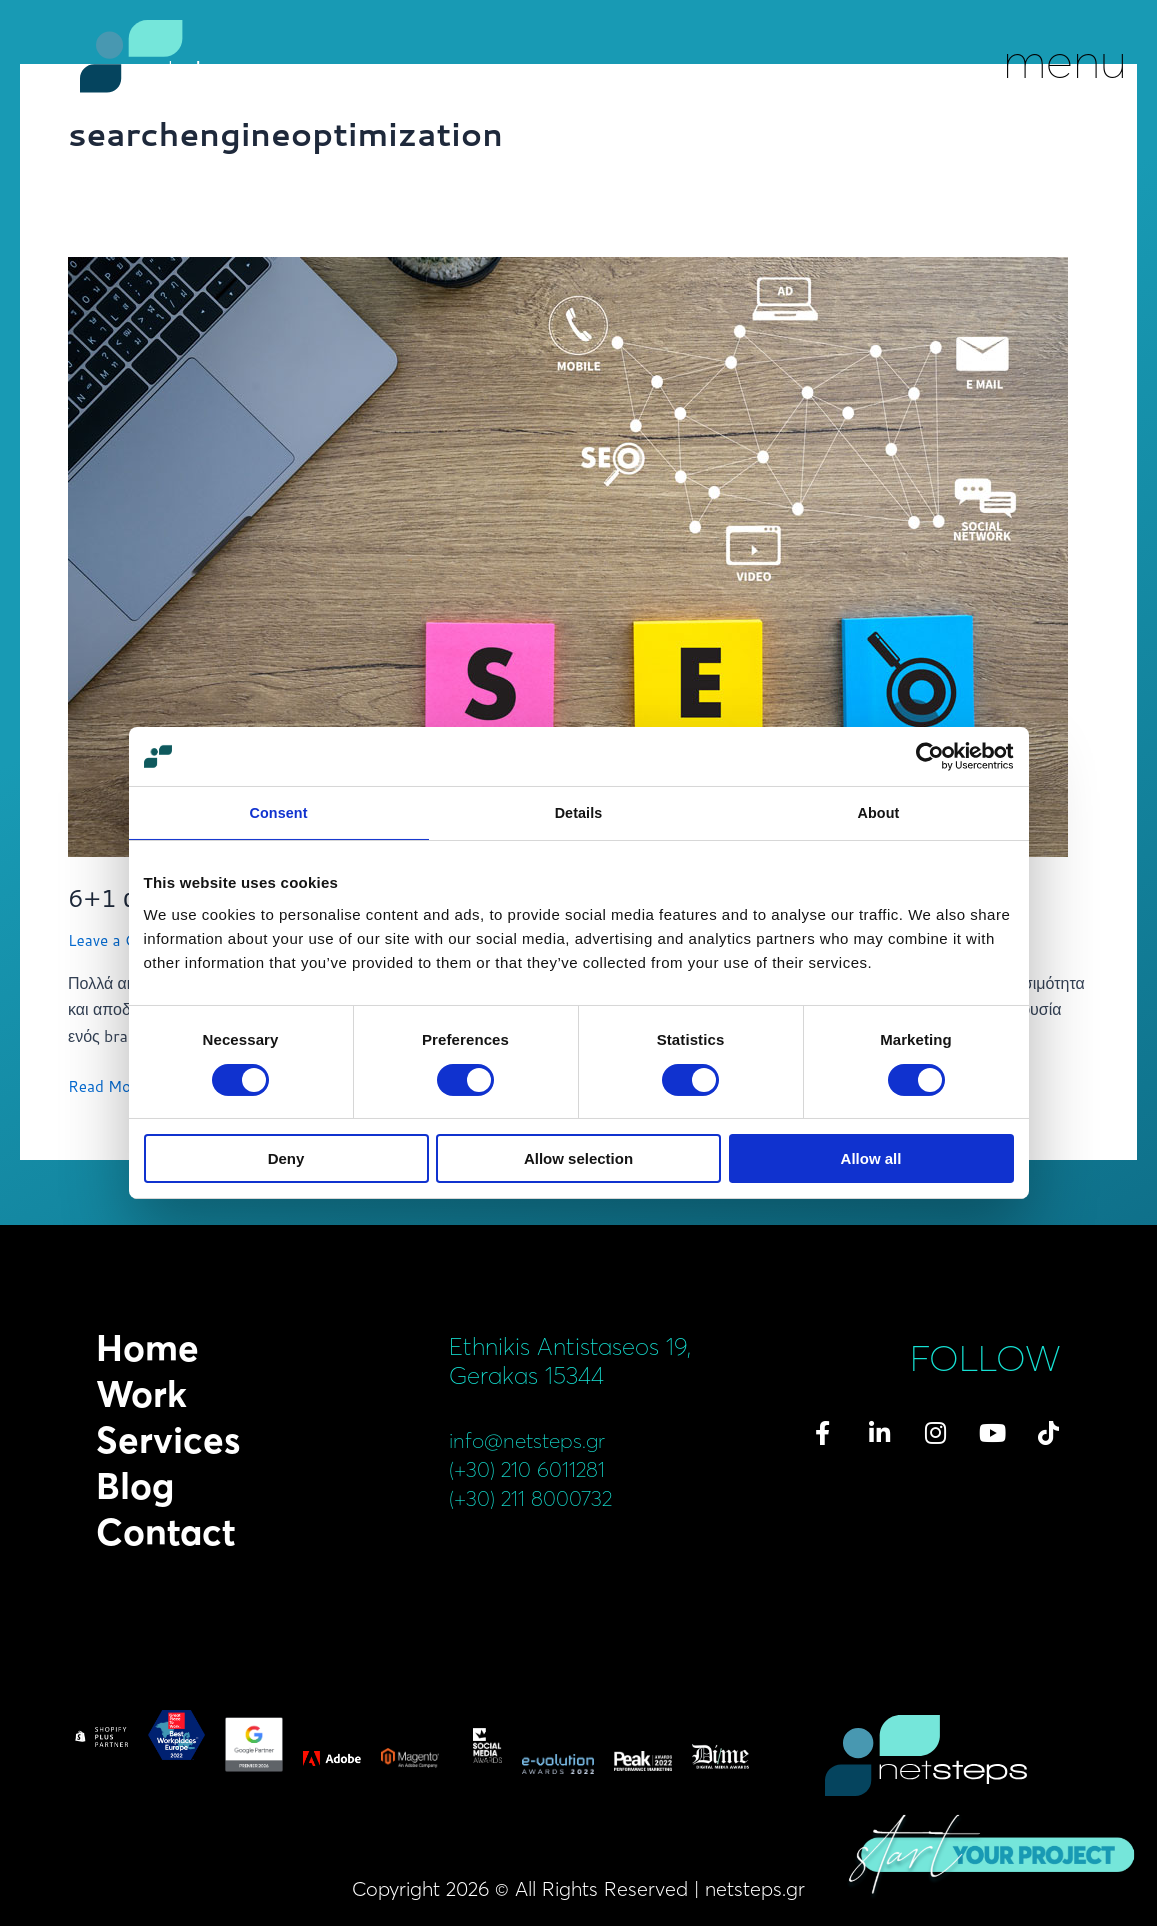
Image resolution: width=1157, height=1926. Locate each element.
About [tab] (879, 813)
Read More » (114, 1085)
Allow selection (578, 1159)
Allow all (871, 1159)
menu (1065, 60)
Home (147, 1348)
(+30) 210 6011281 (539, 1468)
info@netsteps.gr (538, 1439)
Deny (286, 1159)
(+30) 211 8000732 (543, 1497)
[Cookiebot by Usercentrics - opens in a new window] (926, 756)
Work (141, 1394)
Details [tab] (579, 813)
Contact (166, 1532)
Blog (135, 1486)
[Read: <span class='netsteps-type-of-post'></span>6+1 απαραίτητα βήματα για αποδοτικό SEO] (568, 554)
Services (168, 1440)
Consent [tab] (278, 813)
